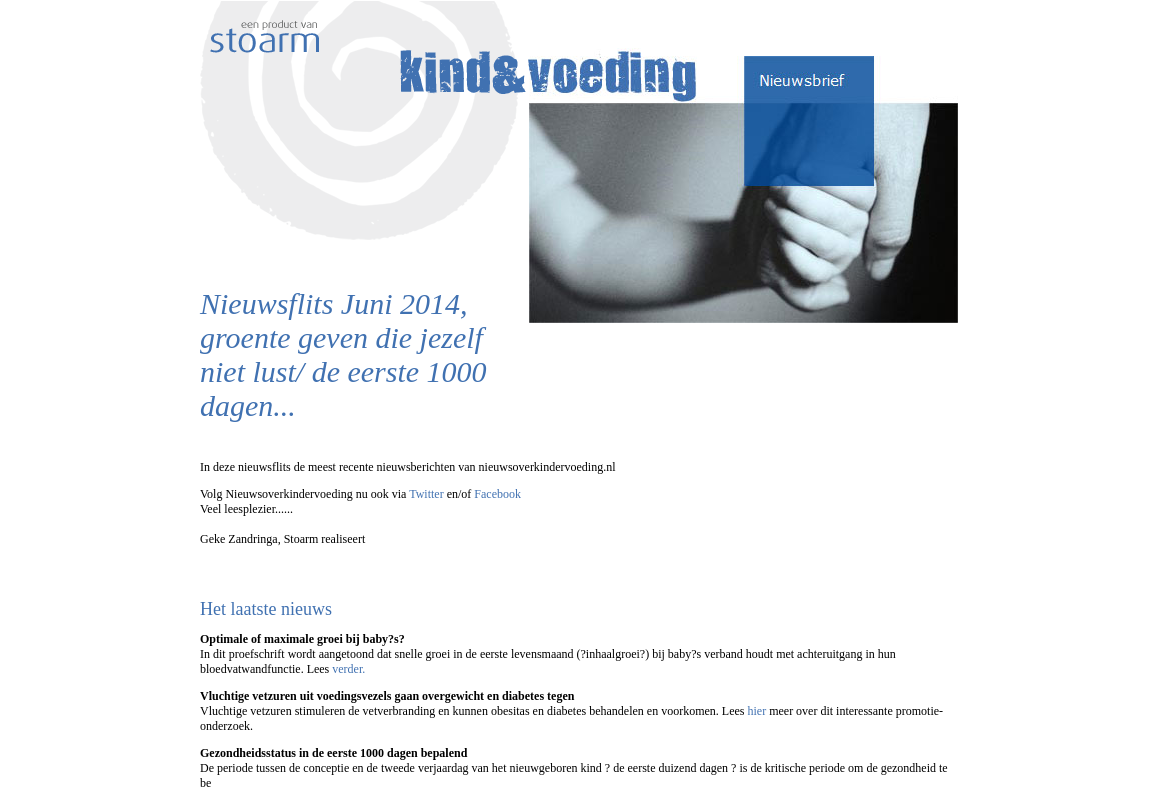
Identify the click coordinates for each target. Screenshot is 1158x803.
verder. (348, 669)
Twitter (426, 494)
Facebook (497, 494)
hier (756, 711)
